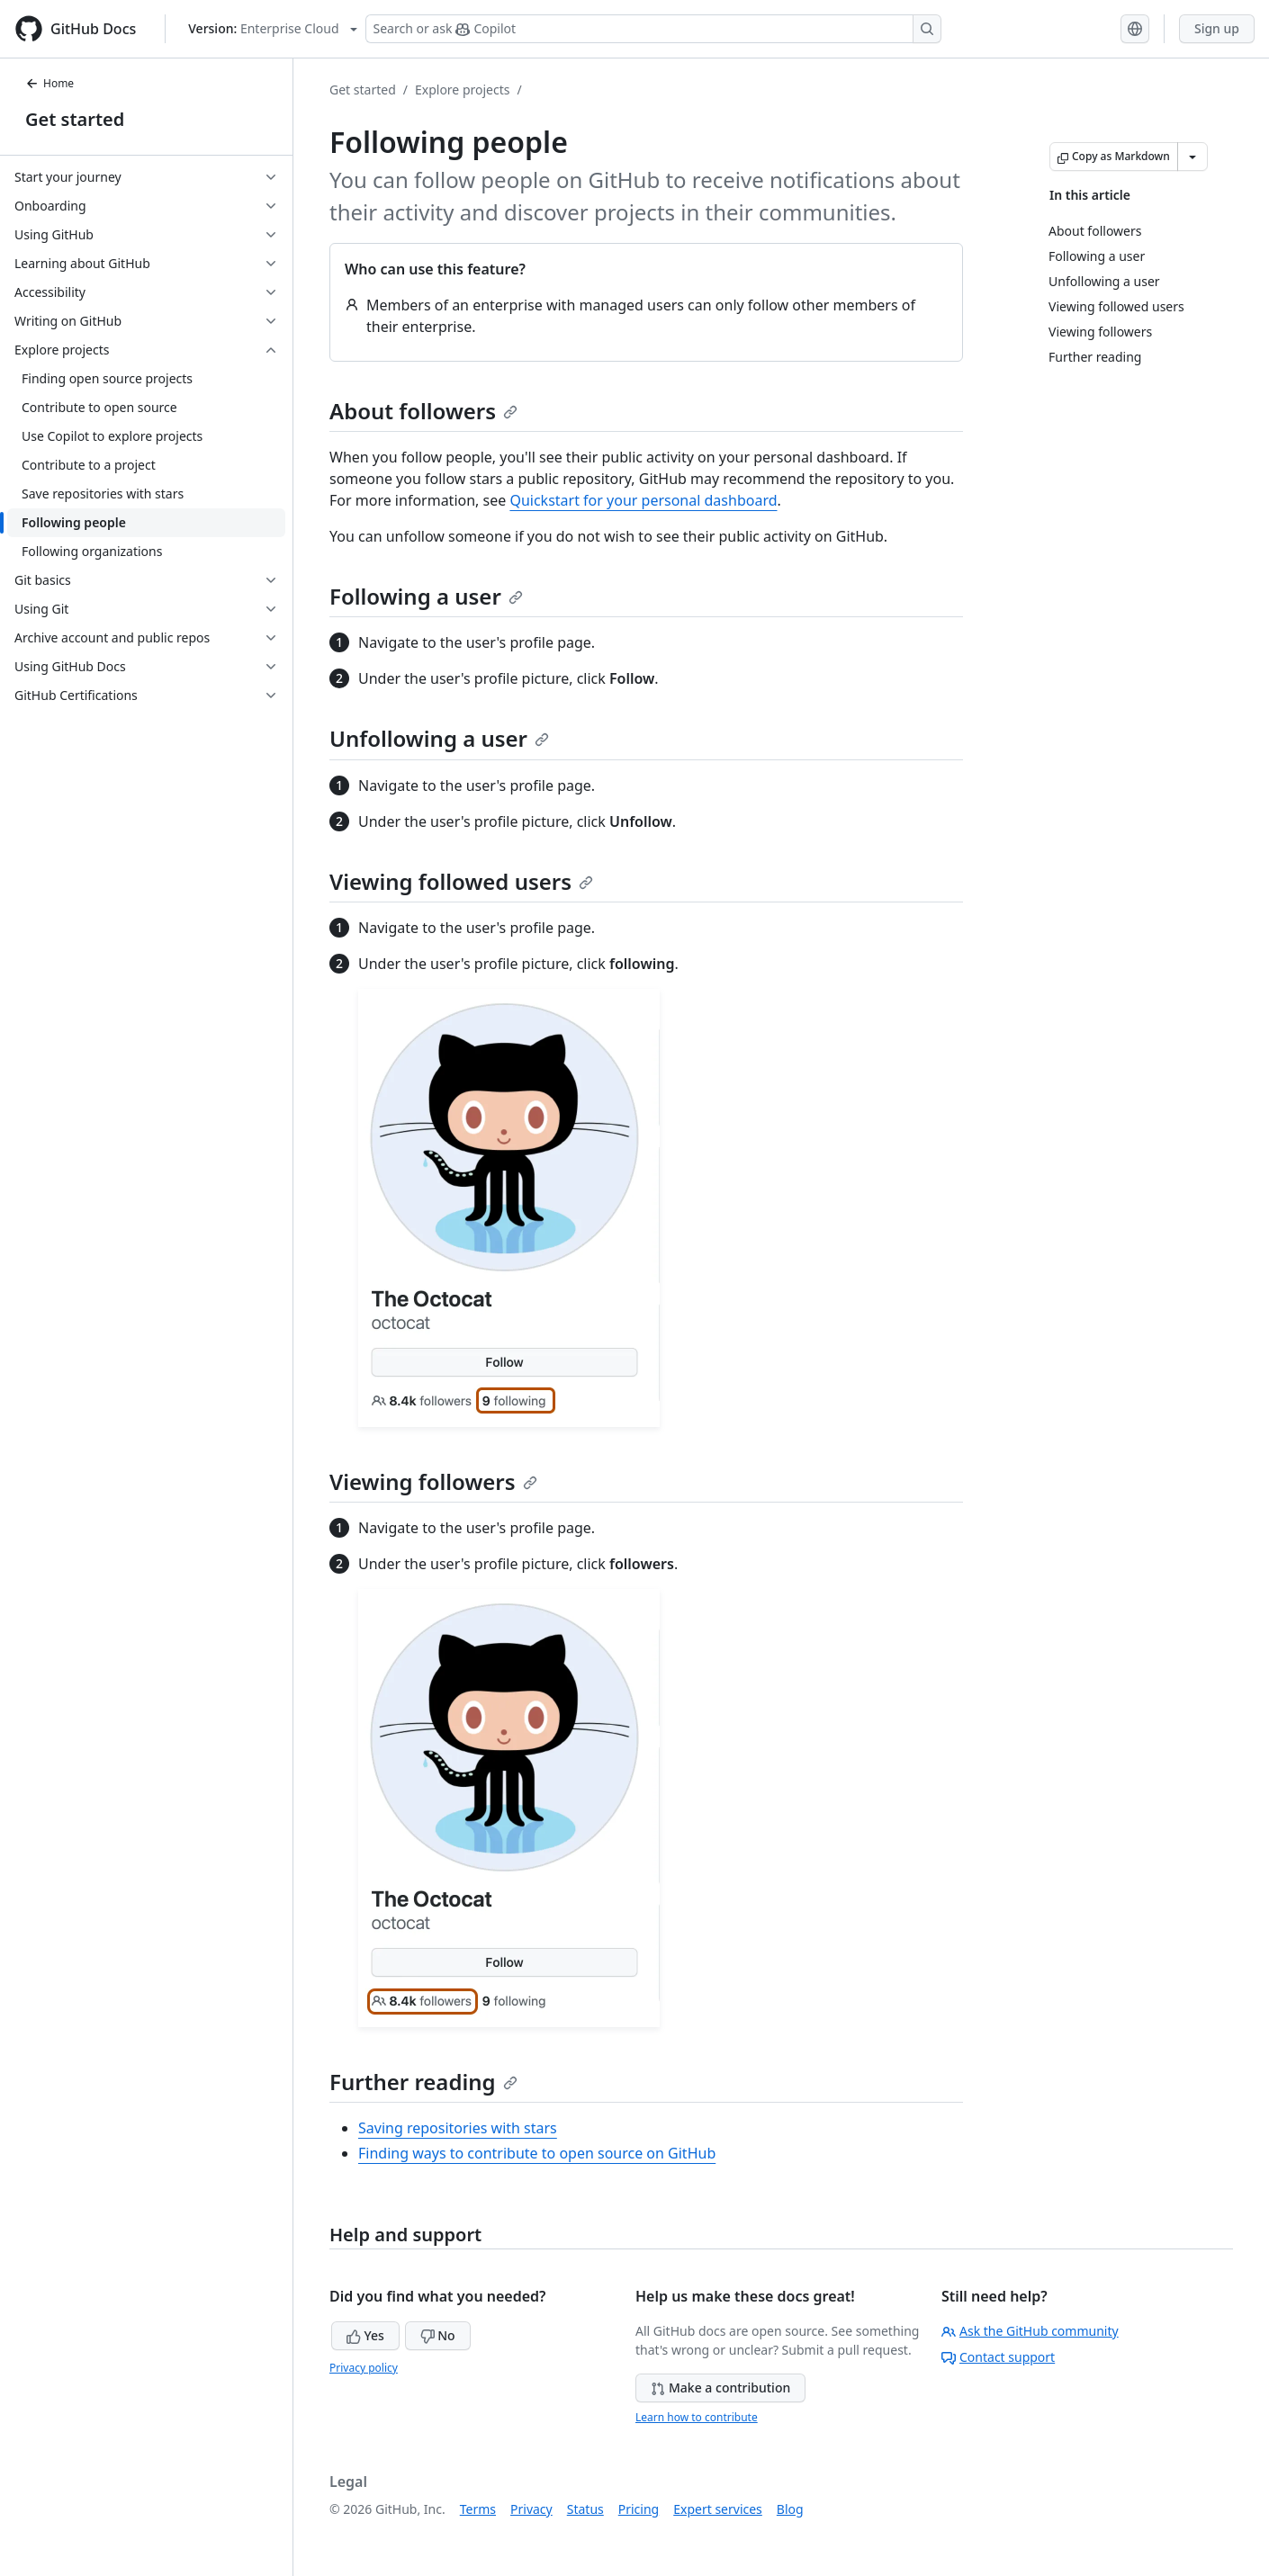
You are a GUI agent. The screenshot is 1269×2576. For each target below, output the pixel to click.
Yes (365, 2335)
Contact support (998, 2356)
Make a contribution (720, 2387)
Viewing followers (433, 1481)
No (437, 2335)
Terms (478, 2509)
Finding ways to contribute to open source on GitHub (537, 2153)
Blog (790, 2509)
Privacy (531, 2509)
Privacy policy (363, 2367)
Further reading (423, 2081)
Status (585, 2509)
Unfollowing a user (439, 738)
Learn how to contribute (696, 2417)
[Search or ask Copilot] (653, 28)
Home (49, 83)
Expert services (717, 2509)
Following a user (426, 596)
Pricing (638, 2509)
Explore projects (462, 89)
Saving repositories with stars (457, 2128)
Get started (74, 119)
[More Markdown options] (1192, 156)
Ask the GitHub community (1030, 2330)
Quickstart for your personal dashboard (643, 500)
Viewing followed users (461, 881)
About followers (423, 411)
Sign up (1216, 28)
